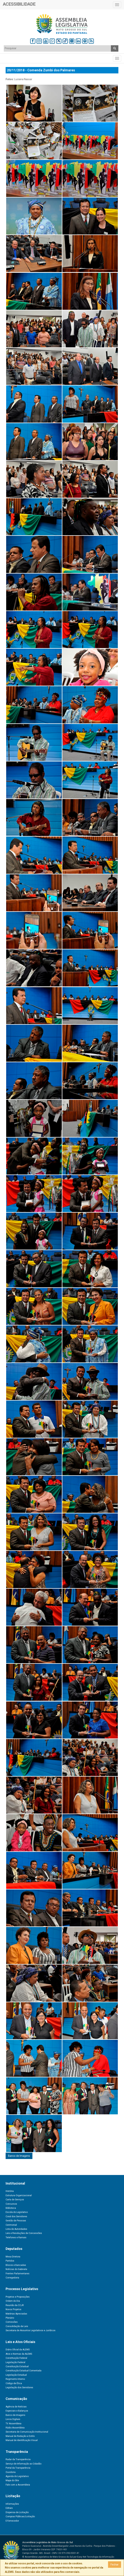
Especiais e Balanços (17, 2410)
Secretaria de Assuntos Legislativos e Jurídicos (30, 2330)
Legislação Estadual (16, 2375)
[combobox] (57, 48)
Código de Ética (14, 2383)
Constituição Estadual (17, 2366)
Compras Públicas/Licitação (20, 2516)
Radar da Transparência (18, 2459)
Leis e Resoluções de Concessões (24, 2233)
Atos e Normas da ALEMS (19, 2354)
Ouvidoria (11, 2472)
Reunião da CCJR (15, 2305)
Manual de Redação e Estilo (20, 2436)
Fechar (115, 2564)
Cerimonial (11, 2225)
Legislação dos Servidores (19, 2387)
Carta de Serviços (15, 2199)
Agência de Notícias (16, 2406)
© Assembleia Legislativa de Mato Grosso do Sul (47, 2557)
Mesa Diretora (13, 2256)
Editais (9, 2508)
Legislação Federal (15, 2362)
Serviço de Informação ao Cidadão (23, 2463)
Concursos (11, 2204)
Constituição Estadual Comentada (23, 2370)
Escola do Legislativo (17, 2212)
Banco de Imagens (19, 2155)
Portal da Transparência (18, 2468)
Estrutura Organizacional (19, 2195)
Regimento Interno (15, 2379)
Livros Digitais (13, 2419)
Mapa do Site (12, 2480)
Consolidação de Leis (17, 2326)
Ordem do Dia (13, 2301)
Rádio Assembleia (15, 2427)
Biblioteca (11, 2208)
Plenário (10, 2318)
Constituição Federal (16, 2358)
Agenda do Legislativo (17, 2476)
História (10, 2191)
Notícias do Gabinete (16, 2269)
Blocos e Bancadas (16, 2265)
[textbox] (57, 48)
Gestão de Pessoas (16, 2220)
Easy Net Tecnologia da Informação (95, 2557)
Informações (12, 2504)
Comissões (12, 2322)
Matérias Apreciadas (16, 2313)
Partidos (10, 2260)
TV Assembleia (13, 2423)
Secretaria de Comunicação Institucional (27, 2432)
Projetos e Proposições (18, 2297)
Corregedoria (12, 2277)
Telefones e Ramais (16, 2237)
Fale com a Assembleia (18, 2484)
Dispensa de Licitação (17, 2512)
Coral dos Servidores (16, 2216)
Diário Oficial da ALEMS (18, 2349)
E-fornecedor (12, 2520)
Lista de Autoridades (16, 2229)
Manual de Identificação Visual (22, 2440)
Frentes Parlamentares (17, 2273)
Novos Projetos (13, 2309)
